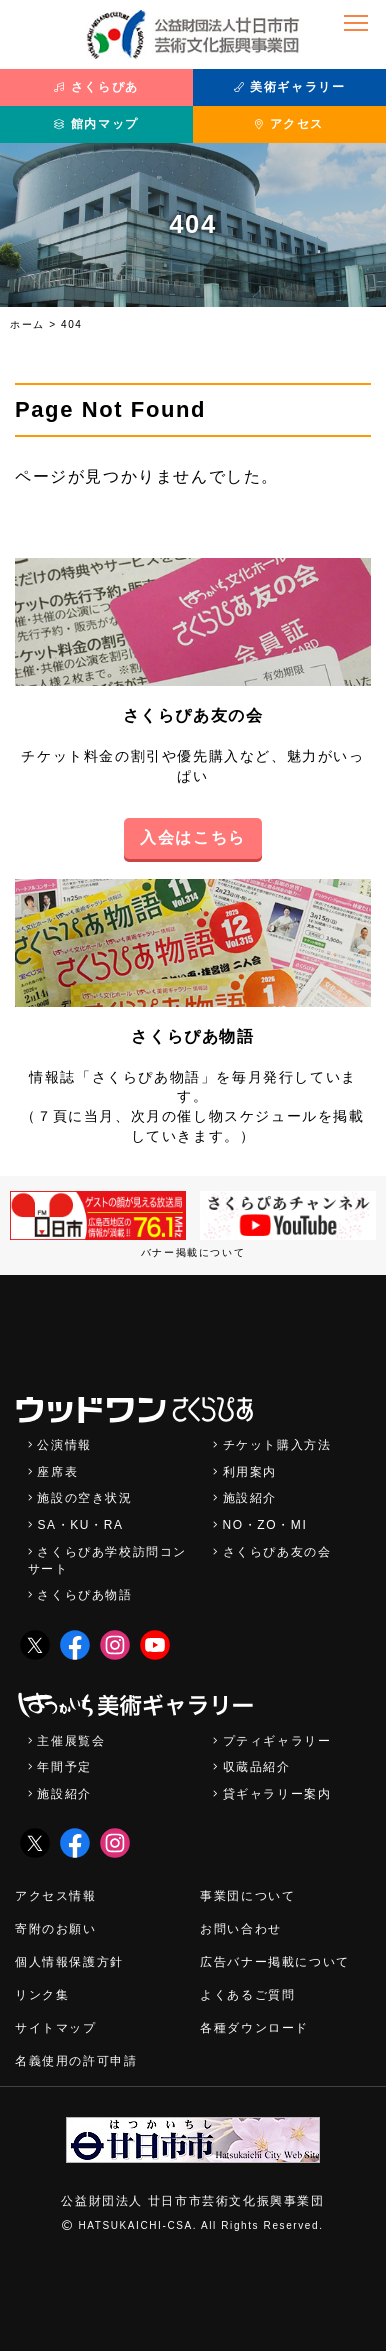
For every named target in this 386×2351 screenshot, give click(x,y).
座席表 (57, 1472)
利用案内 (250, 1472)
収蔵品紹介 (257, 1767)
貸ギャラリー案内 (277, 1794)
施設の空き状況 (84, 1498)
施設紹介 (250, 1498)
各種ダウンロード (254, 2028)
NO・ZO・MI (265, 1525)
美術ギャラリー (290, 87)
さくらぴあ (96, 87)
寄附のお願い (56, 1929)
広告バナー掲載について (275, 1962)
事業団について (247, 1896)
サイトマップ (56, 2028)
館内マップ (96, 124)
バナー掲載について (193, 1252)
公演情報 (64, 1445)
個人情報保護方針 (69, 1962)
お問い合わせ (241, 1929)
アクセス (289, 124)
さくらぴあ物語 (192, 1036)
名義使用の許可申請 (76, 2061)
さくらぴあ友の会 (193, 715)
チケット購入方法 (277, 1445)
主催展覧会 (71, 1741)
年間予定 (64, 1767)
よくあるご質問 (247, 1995)
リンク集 (42, 1995)
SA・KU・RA (80, 1525)
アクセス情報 (56, 1896)
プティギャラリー (277, 1741)
